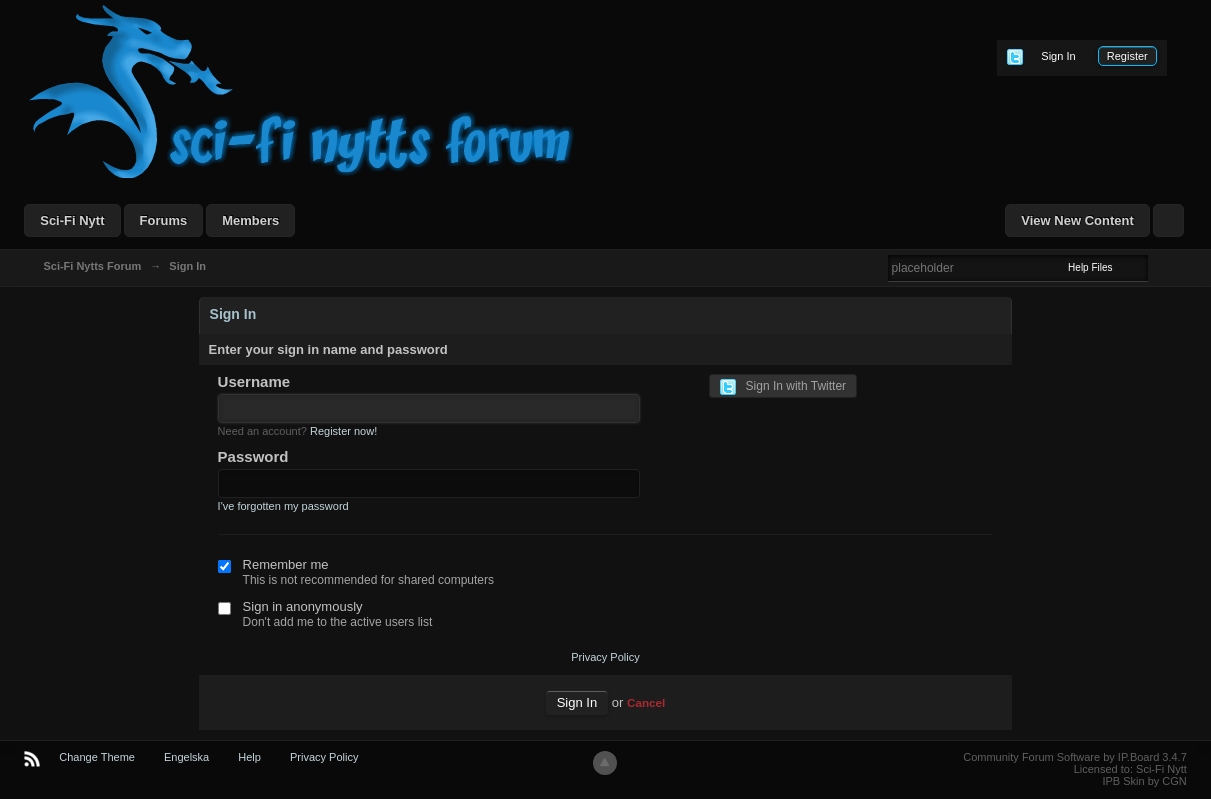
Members (250, 220)
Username (254, 381)
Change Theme (97, 757)
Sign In (1058, 56)
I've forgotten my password (283, 506)
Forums (164, 220)
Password (253, 456)
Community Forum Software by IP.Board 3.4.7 (1075, 757)
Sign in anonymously (303, 606)
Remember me (286, 564)
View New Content (1077, 220)
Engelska (186, 757)
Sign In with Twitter (783, 387)
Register (1127, 56)
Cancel (646, 702)
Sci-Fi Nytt (72, 220)
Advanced (1160, 267)
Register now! (343, 431)
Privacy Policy (605, 657)
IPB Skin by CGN (1144, 781)
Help (249, 757)
